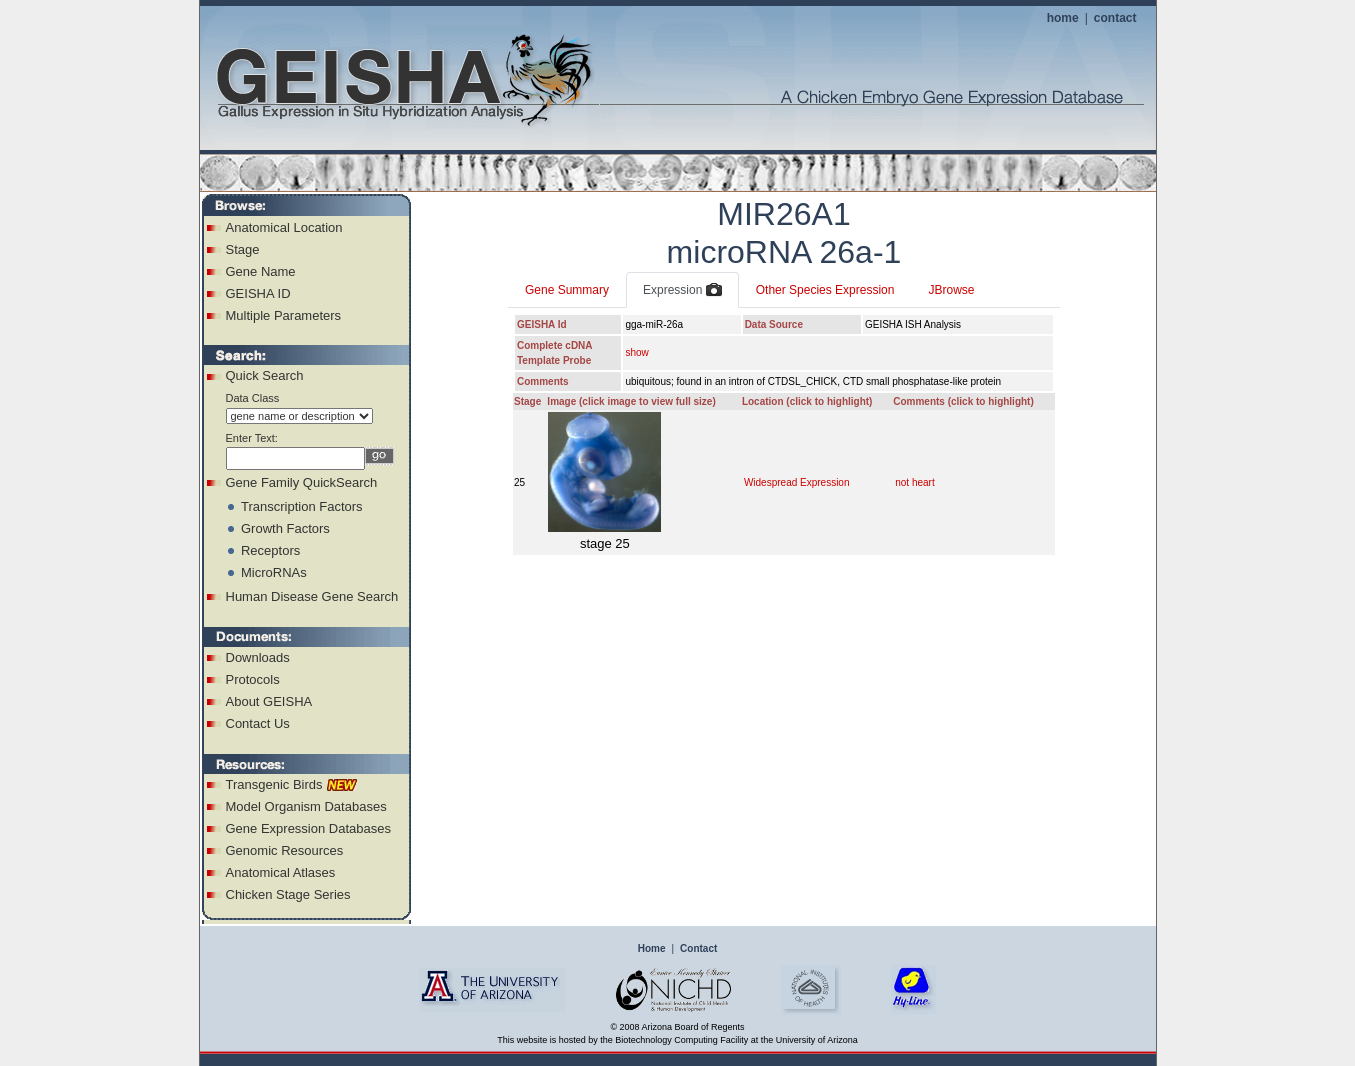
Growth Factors (285, 528)
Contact (698, 948)
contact (1115, 18)
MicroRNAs (274, 572)
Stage (243, 249)
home (1063, 18)
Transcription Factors (302, 506)
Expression (682, 291)
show (636, 352)
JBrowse (951, 290)
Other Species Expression (825, 290)
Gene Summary (567, 290)
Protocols (253, 679)
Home (652, 948)
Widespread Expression (797, 482)
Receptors (270, 550)
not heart (914, 482)
